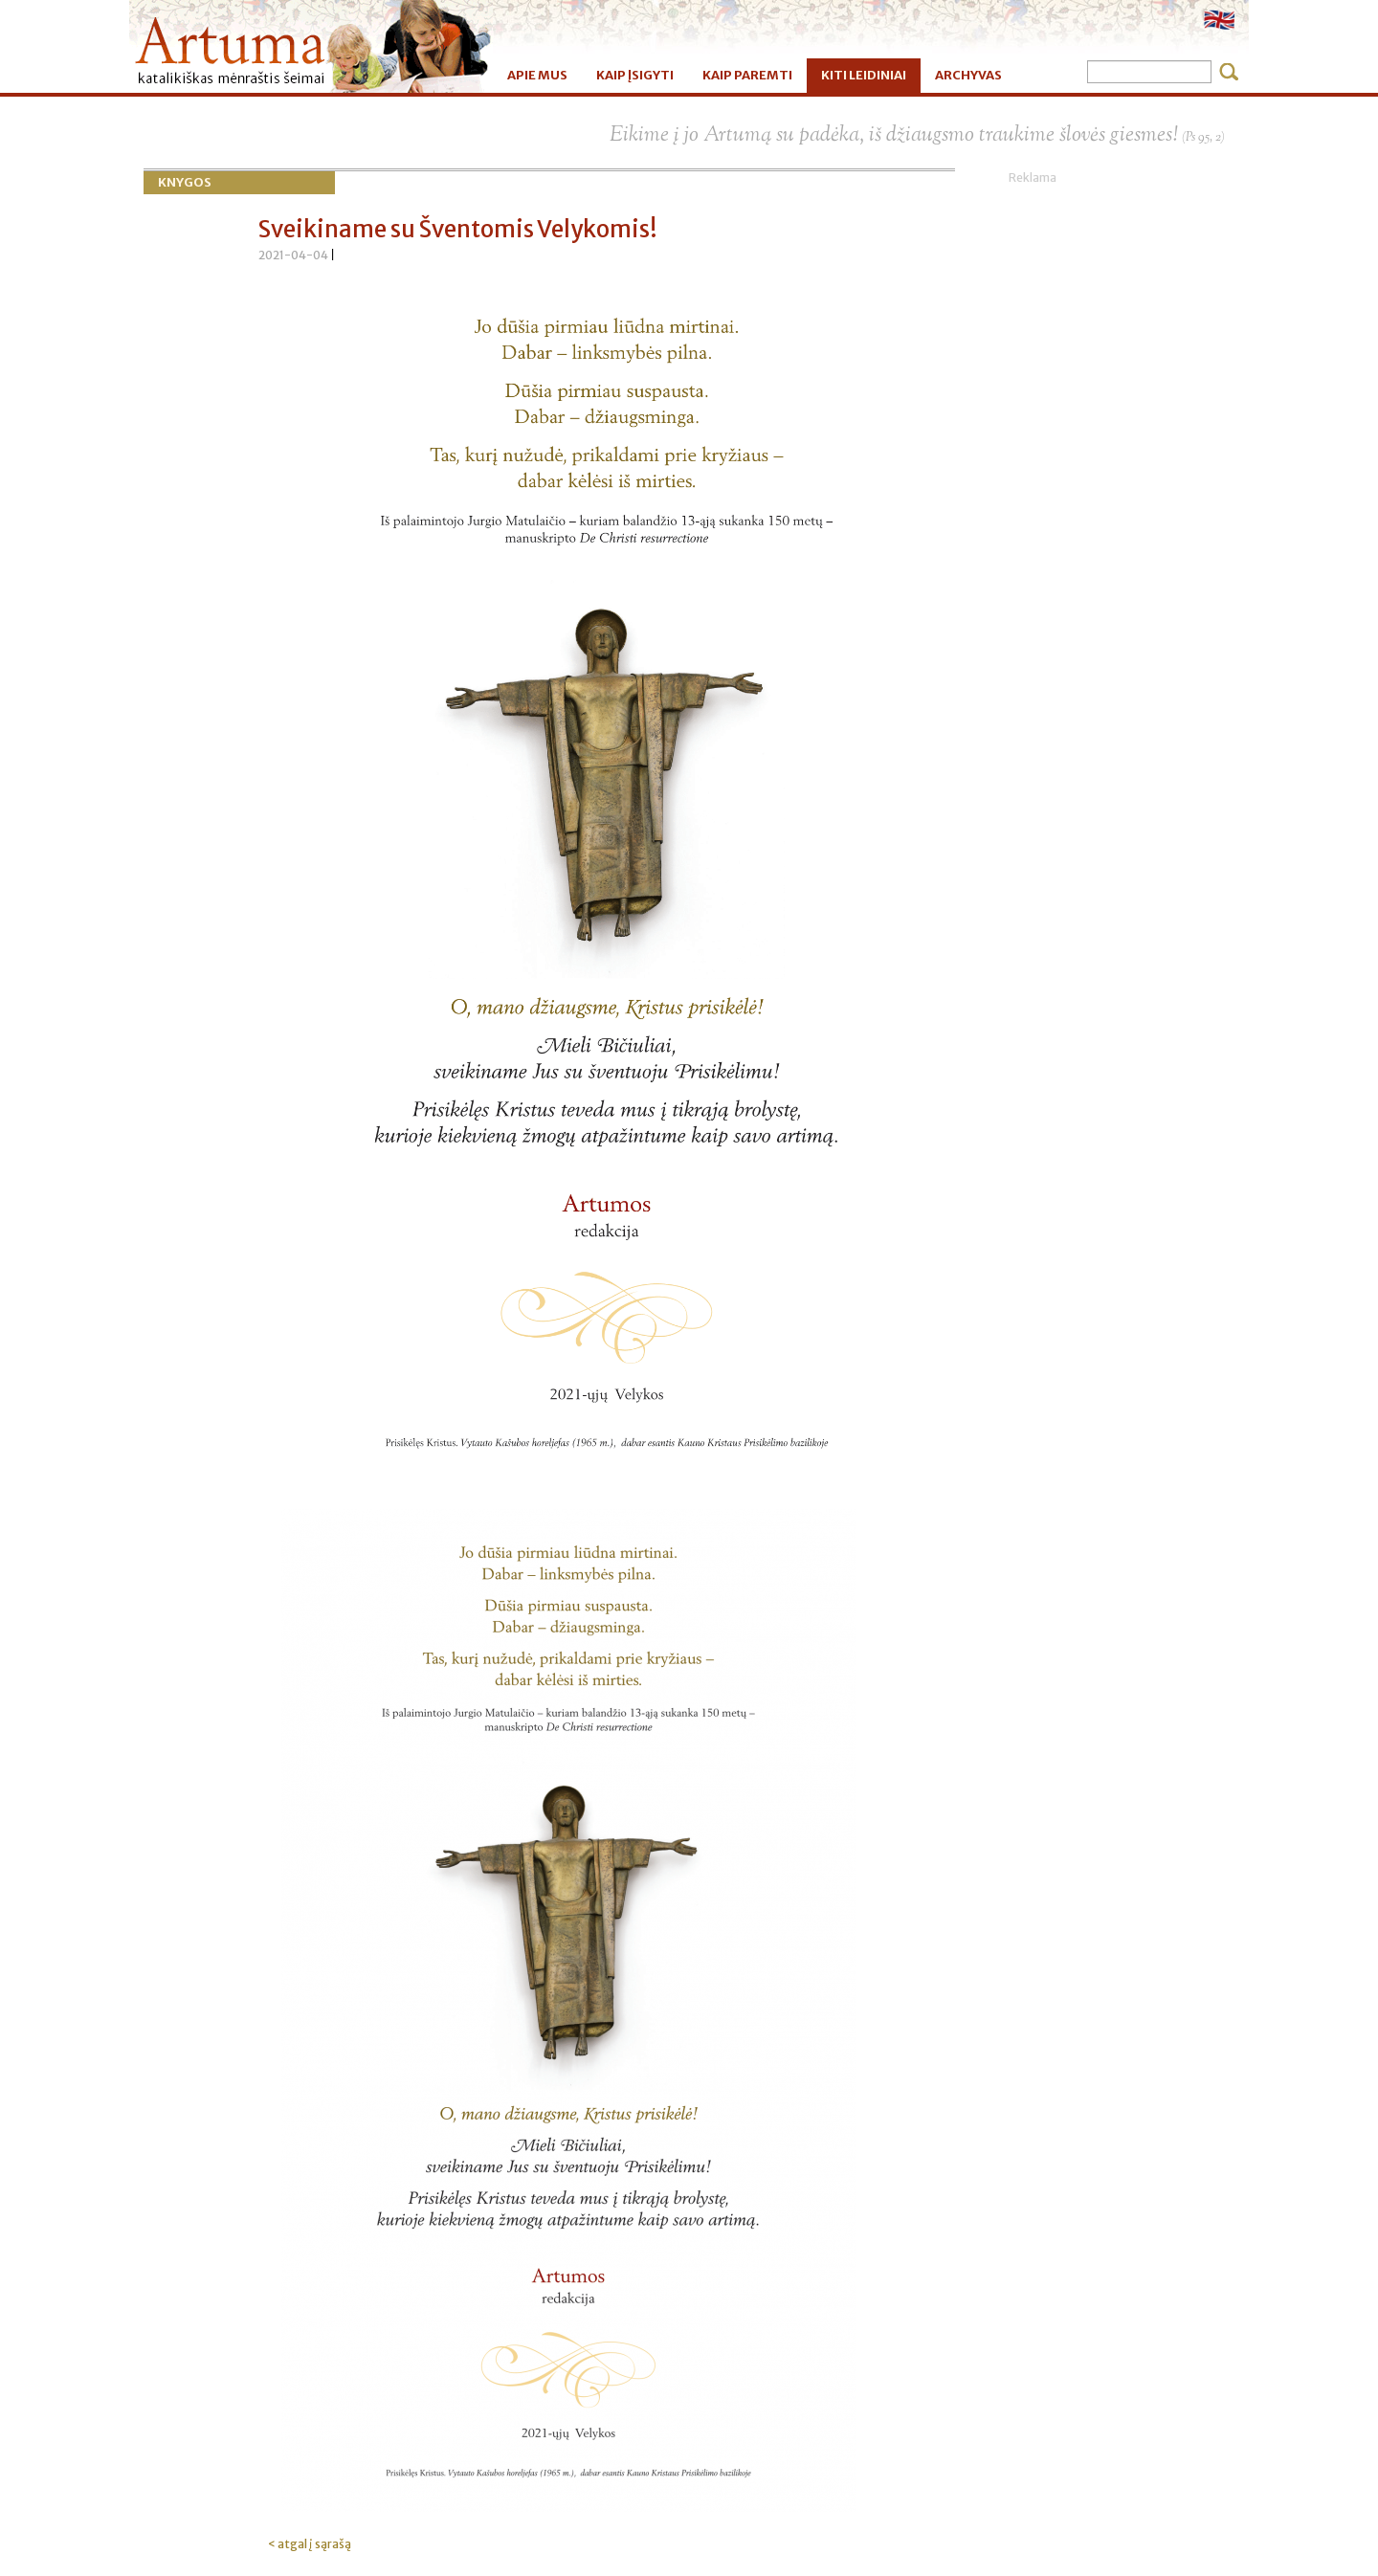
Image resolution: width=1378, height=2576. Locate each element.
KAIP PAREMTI (747, 75)
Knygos (184, 182)
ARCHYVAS (968, 75)
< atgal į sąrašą (309, 2544)
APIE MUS (537, 75)
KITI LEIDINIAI (863, 75)
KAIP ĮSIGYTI (635, 75)
